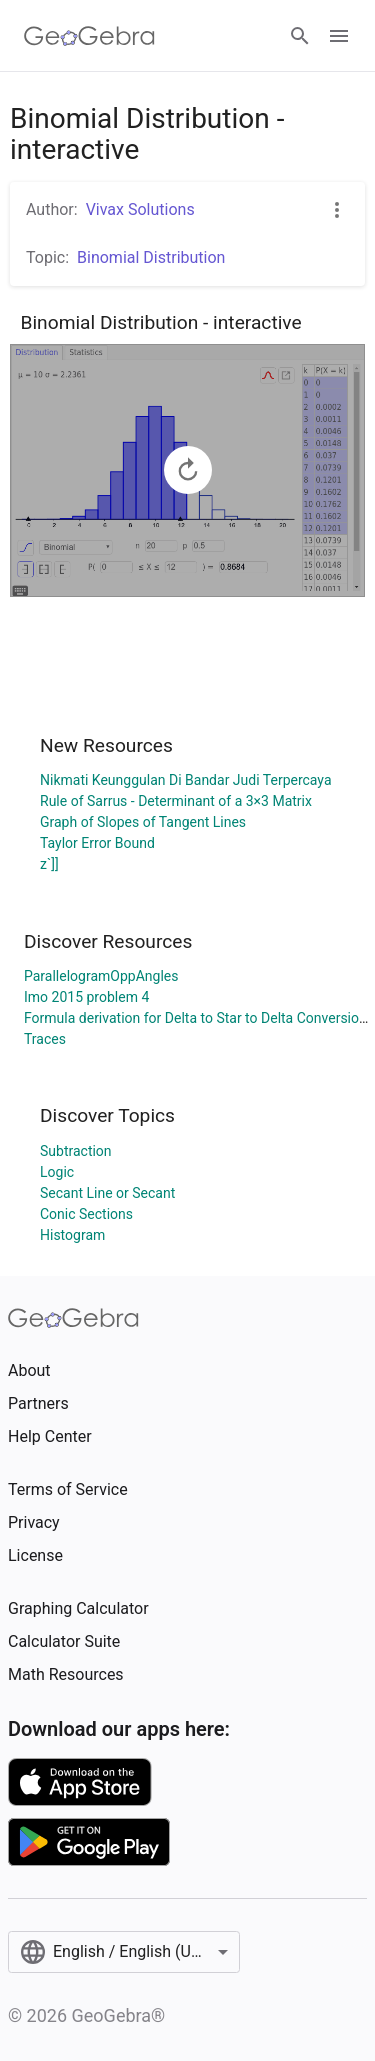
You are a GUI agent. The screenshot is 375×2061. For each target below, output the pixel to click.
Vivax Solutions (140, 209)
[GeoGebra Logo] (89, 36)
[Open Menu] (339, 36)
